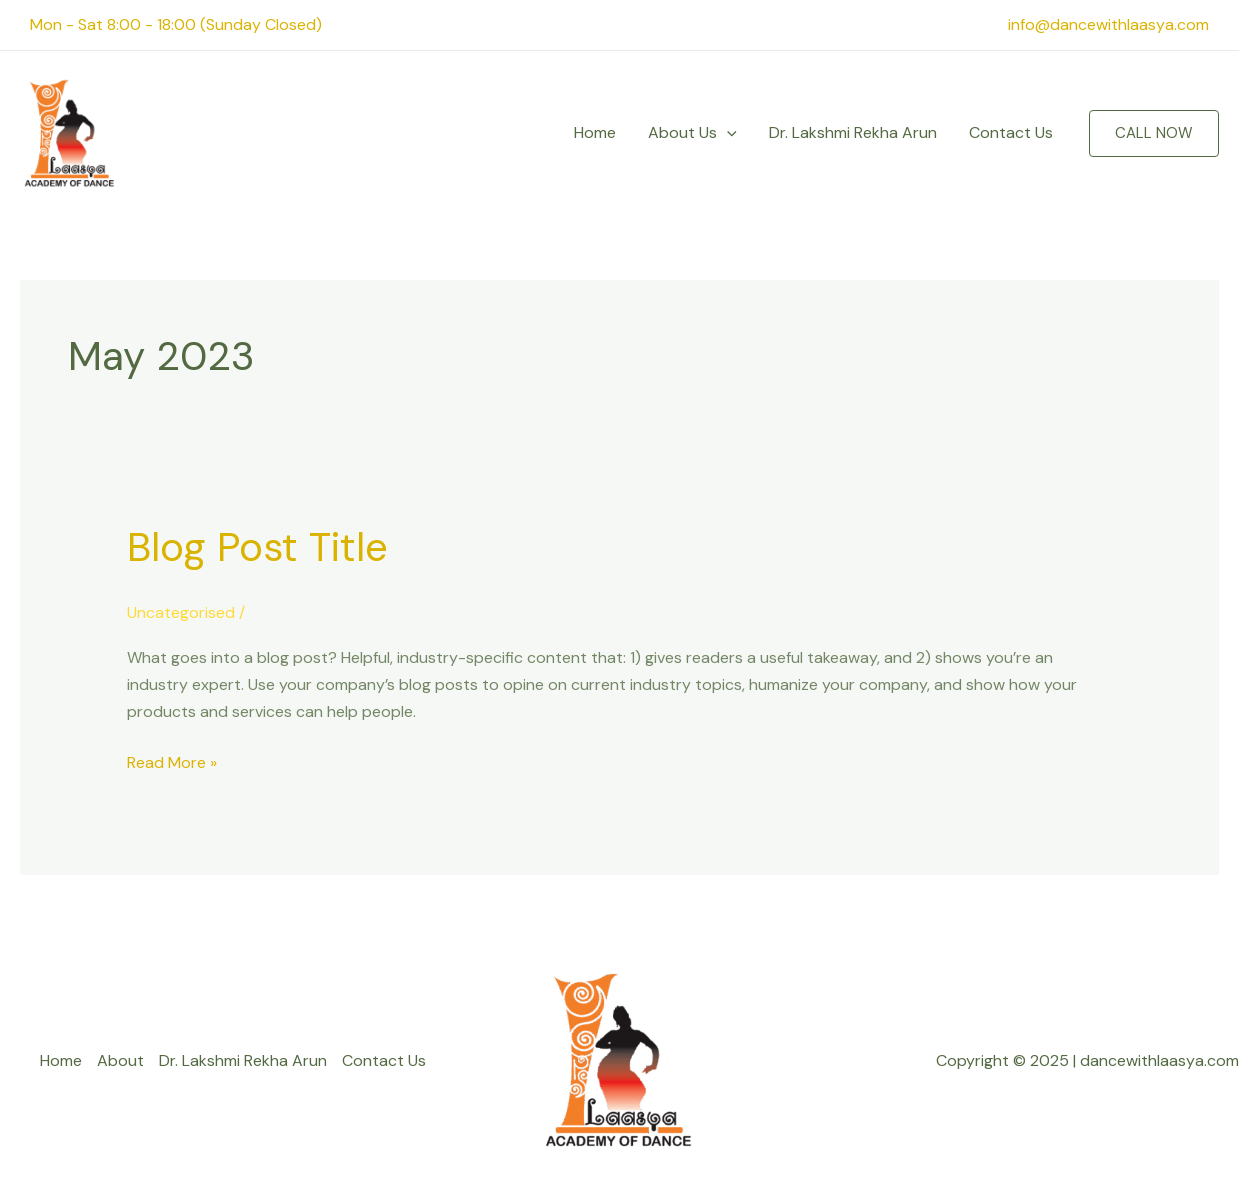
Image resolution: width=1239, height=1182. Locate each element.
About (120, 1060)
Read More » (172, 761)
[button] (1154, 133)
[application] (727, 133)
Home (595, 132)
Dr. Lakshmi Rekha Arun (853, 132)
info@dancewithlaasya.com (1108, 24)
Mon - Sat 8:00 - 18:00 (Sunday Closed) (176, 24)
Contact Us (1011, 132)
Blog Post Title (257, 547)
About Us (692, 133)
